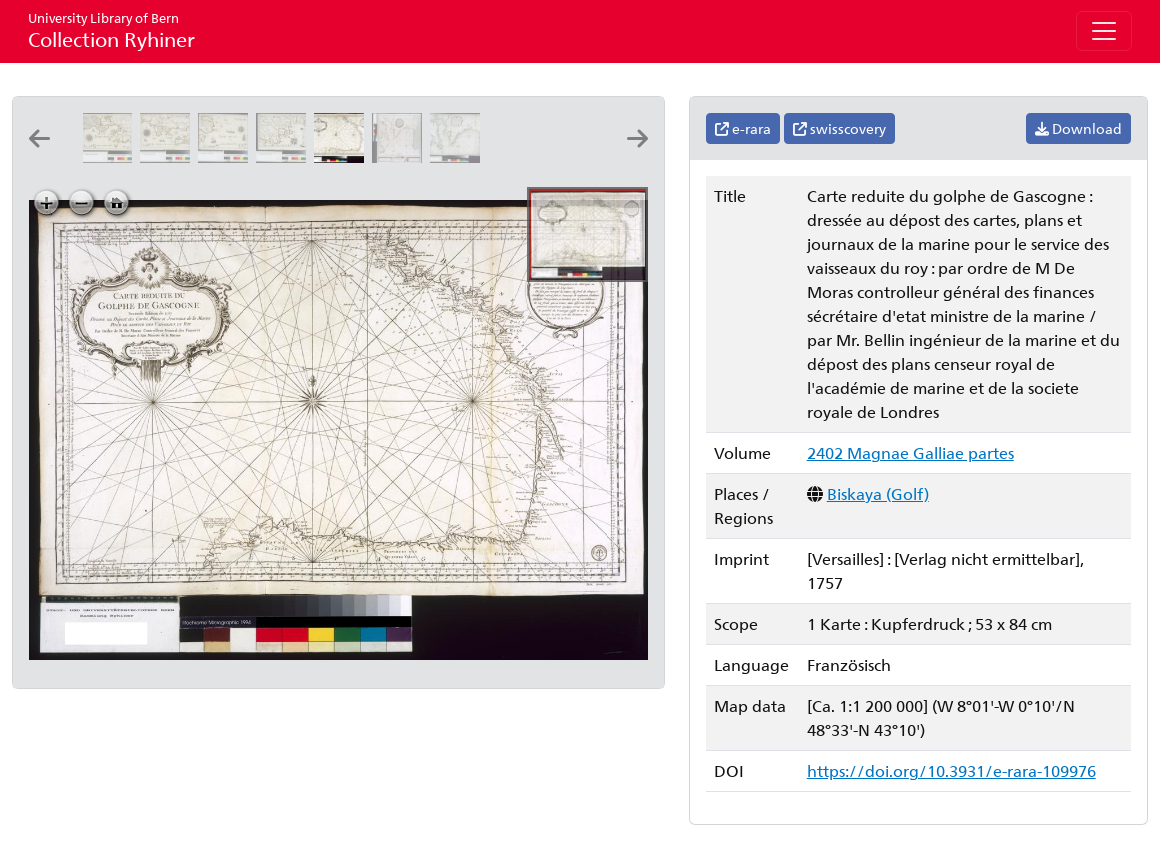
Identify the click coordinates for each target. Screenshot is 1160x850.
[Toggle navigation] (1104, 31)
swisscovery (839, 128)
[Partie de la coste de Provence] (111, 156)
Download (1078, 128)
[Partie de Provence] (227, 156)
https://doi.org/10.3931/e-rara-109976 (951, 770)
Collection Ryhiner (111, 30)
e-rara (743, 128)
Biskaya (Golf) (878, 493)
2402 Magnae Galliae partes (910, 452)
